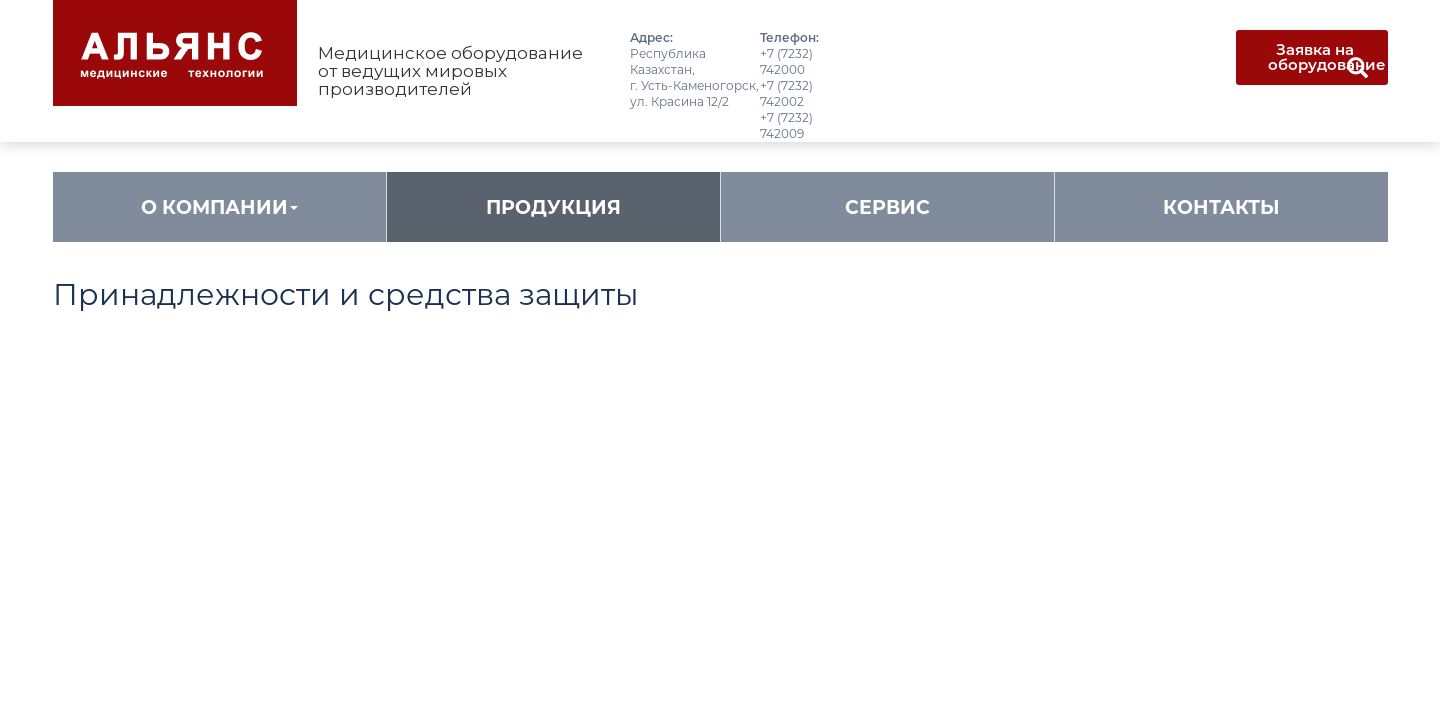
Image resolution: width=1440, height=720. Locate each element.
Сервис (887, 207)
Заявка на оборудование (1327, 57)
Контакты (1221, 207)
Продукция (553, 207)
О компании (219, 207)
